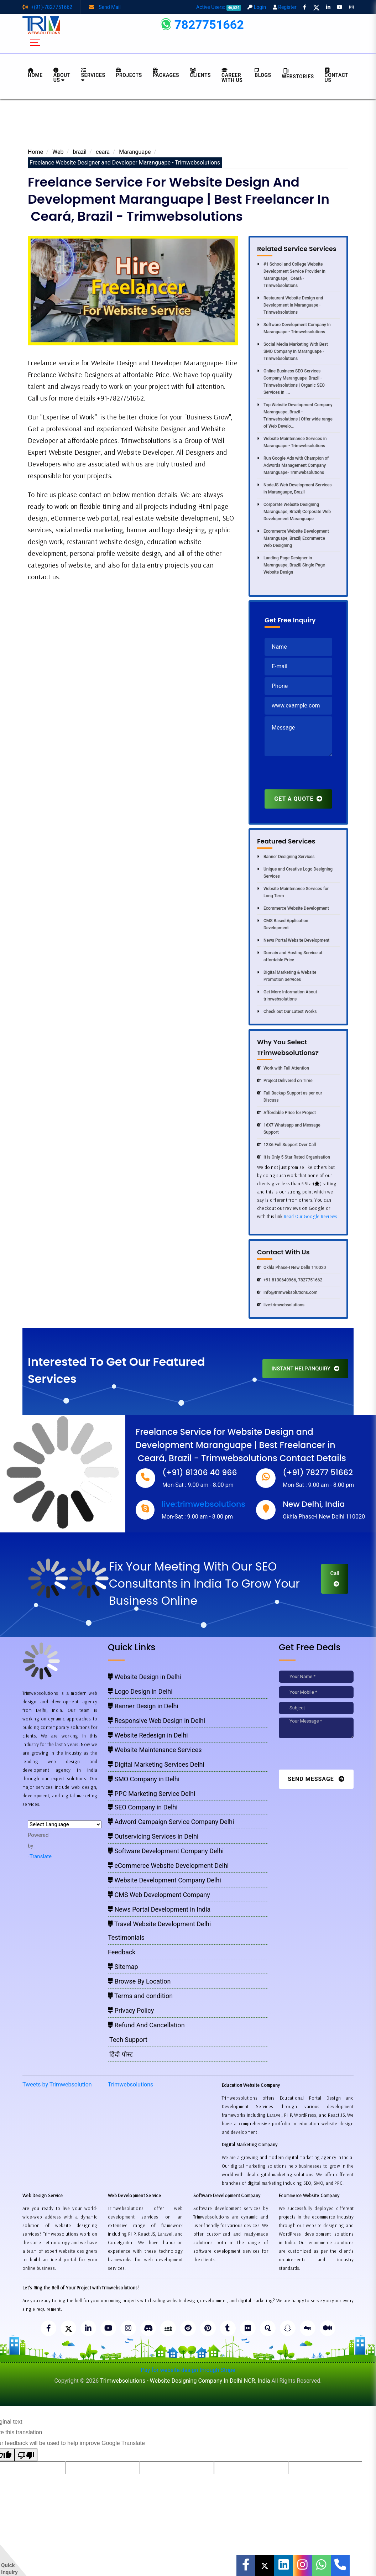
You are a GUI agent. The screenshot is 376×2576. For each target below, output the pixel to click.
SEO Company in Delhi (143, 1807)
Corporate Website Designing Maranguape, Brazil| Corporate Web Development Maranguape (294, 511)
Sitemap (123, 1966)
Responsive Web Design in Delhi (156, 1720)
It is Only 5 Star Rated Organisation (293, 1157)
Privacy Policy (131, 2010)
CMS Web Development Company (159, 1894)
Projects (129, 73)
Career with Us (231, 75)
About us (61, 75)
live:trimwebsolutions (280, 1304)
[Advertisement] (188, 125)
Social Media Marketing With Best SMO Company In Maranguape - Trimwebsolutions (292, 351)
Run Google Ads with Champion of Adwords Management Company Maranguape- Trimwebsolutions (293, 465)
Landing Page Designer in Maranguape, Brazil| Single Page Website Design (291, 565)
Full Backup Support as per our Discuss (289, 1097)
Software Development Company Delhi (166, 1851)
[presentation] (319, 775)
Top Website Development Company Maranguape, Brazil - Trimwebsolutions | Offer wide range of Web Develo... (295, 415)
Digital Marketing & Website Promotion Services (286, 976)
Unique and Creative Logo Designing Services (295, 873)
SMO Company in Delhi (143, 1779)
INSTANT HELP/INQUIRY (305, 1368)
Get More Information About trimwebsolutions (287, 995)
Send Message (316, 1779)
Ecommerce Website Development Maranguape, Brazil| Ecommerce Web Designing (293, 538)
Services (93, 75)
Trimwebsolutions (130, 2084)
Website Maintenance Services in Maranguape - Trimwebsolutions (292, 442)
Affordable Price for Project (286, 1112)
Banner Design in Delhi (143, 1706)
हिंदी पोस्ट (120, 2054)
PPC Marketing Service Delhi (151, 1793)
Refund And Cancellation (146, 2025)
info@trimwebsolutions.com (287, 1292)
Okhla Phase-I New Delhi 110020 (291, 1267)
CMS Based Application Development (282, 924)
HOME (35, 73)
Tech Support (127, 2039)
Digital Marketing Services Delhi (156, 1764)
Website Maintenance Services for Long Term (293, 892)
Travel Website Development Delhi (159, 1924)
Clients (200, 73)
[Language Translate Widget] (64, 1824)
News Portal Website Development (293, 940)
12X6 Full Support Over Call (286, 1144)
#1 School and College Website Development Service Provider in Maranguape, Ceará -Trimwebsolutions (291, 275)
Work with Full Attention (283, 1068)
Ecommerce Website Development (293, 908)
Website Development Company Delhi (164, 1880)
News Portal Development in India (159, 1909)
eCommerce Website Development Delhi (168, 1865)
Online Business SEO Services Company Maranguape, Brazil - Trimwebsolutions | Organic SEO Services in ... (291, 382)
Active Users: (218, 7)
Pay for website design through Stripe (188, 2370)
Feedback (121, 1952)
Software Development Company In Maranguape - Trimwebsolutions (294, 328)
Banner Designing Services (285, 856)
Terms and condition (140, 1996)
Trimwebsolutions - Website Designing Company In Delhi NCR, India (185, 2380)
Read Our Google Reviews (311, 1216)
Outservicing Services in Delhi (153, 1836)
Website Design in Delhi (144, 1677)
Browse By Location (139, 1981)
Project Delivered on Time (285, 1080)
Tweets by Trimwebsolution (57, 2084)
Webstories (298, 73)
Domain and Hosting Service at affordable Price (289, 956)
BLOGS (263, 73)
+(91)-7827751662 (47, 7)
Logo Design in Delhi (140, 1691)
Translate (40, 1856)
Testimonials (126, 1937)
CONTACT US (336, 75)
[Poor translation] (26, 2455)
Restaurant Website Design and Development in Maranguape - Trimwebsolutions (290, 305)
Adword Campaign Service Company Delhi (171, 1821)
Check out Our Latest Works (287, 1011)
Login (256, 7)
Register (285, 7)
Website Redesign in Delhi (148, 1735)
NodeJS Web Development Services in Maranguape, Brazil (294, 488)
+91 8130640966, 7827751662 (289, 1279)
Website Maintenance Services (155, 1750)
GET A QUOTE (298, 798)
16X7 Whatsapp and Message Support (288, 1129)
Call (334, 1578)
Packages (166, 73)
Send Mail (105, 7)
